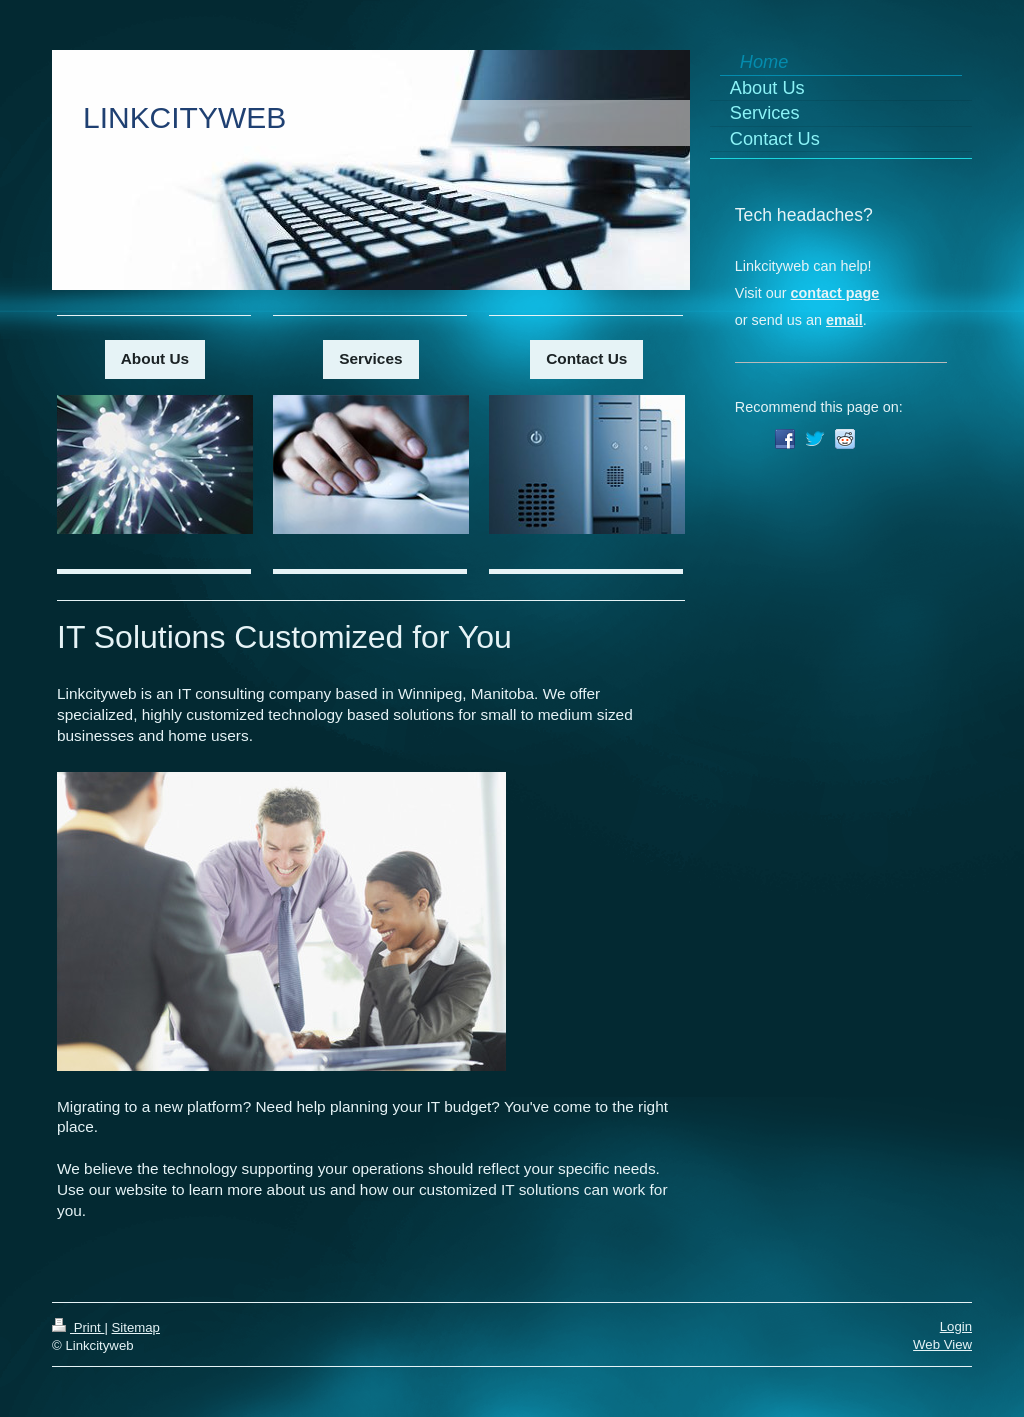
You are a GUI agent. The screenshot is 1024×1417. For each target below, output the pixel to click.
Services (370, 358)
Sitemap (136, 1327)
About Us (155, 358)
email (844, 320)
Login (956, 1326)
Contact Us (586, 358)
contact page (835, 293)
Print (78, 1327)
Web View (942, 1344)
